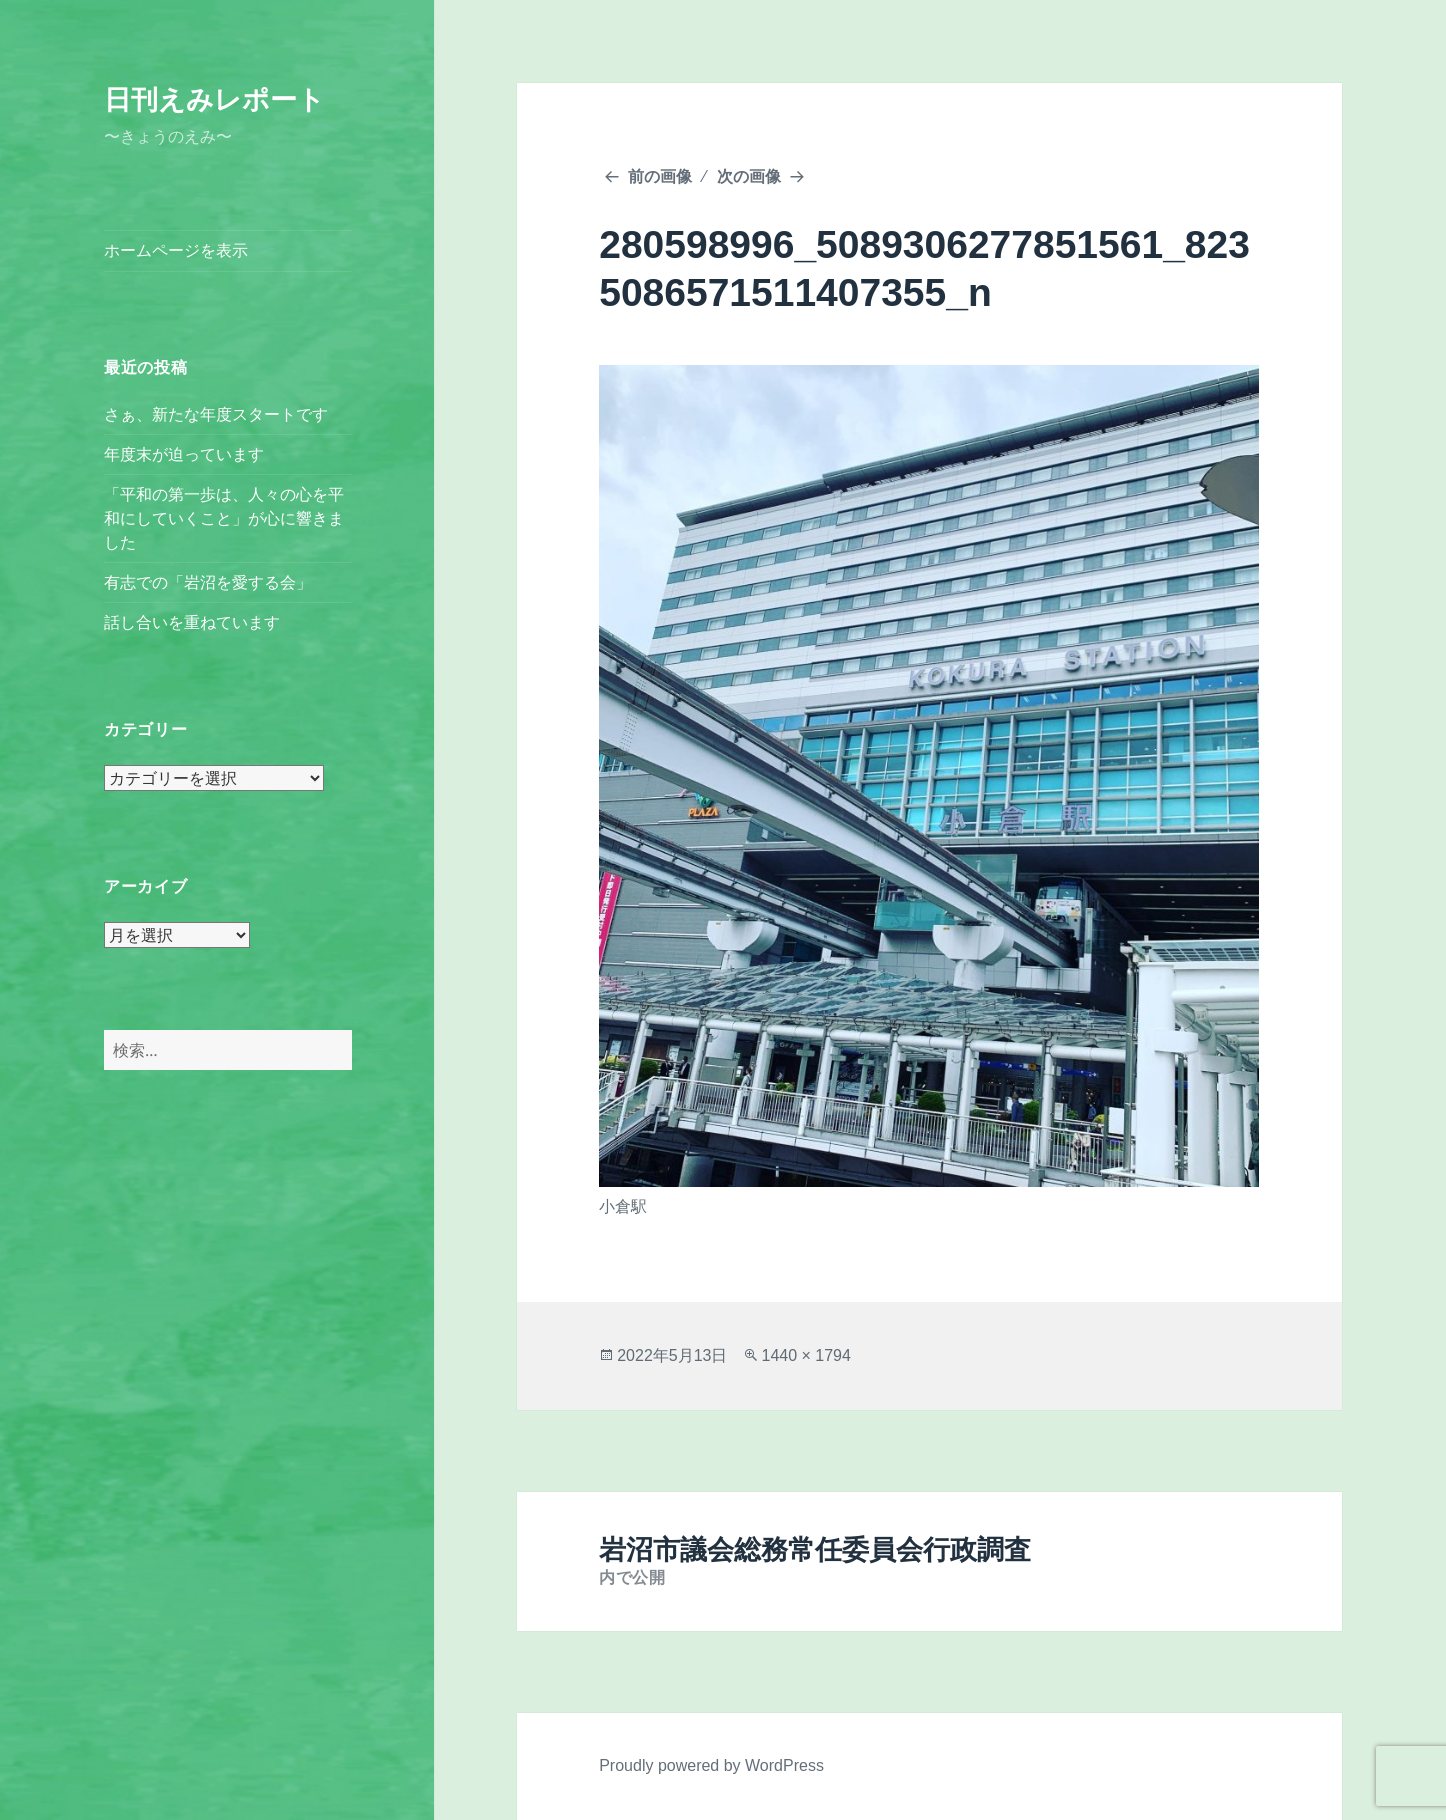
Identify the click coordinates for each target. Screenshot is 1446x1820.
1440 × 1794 (805, 1355)
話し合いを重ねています (192, 622)
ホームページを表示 (176, 250)
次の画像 (749, 176)
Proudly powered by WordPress (711, 1765)
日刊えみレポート (214, 100)
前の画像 (660, 176)
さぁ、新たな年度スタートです (216, 414)
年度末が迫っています (184, 454)
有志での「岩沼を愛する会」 (208, 582)
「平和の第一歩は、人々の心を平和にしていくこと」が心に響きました (224, 518)
